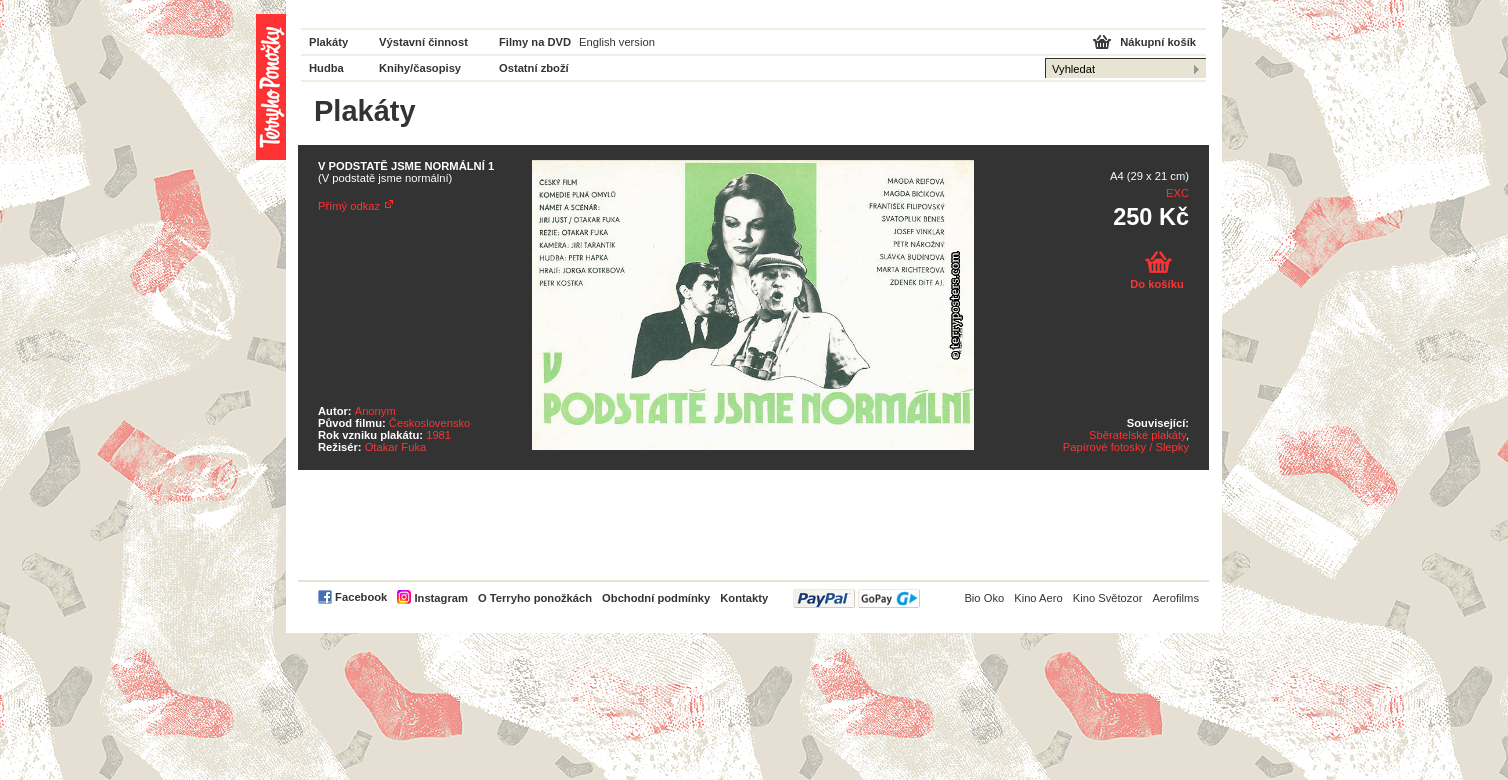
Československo (429, 423)
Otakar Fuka (396, 447)
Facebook (361, 597)
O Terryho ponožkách (535, 598)
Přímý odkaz (349, 206)
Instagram (440, 598)
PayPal (856, 598)
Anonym (375, 411)
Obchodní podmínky (656, 598)
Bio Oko (984, 598)
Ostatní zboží (534, 68)
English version (617, 42)
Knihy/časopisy (420, 68)
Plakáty (328, 42)
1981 (438, 435)
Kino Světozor (1108, 598)
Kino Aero (1038, 598)
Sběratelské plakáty (1137, 435)
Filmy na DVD (535, 42)
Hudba (326, 68)
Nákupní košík (1158, 42)
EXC (1177, 193)
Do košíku (1156, 284)
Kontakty (744, 598)
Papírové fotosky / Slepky (1126, 447)
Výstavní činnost (423, 42)
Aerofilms (1175, 598)
